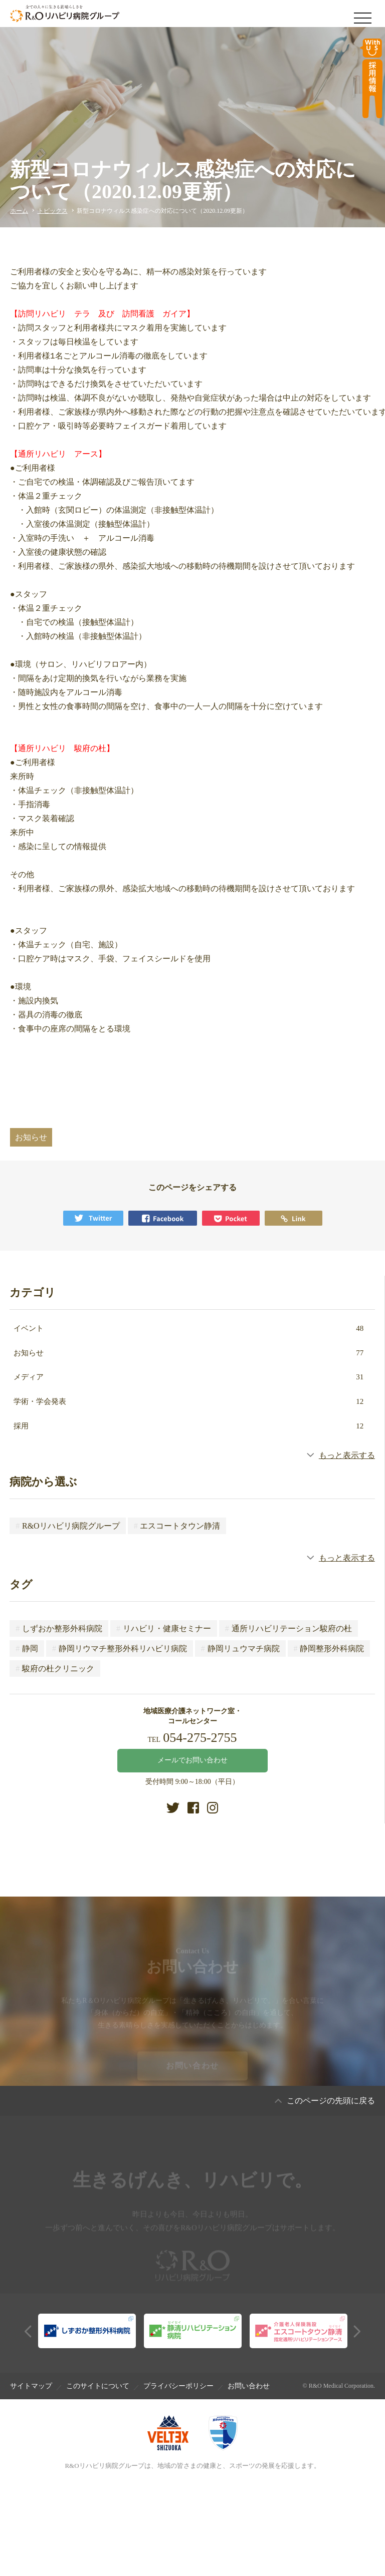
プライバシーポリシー (178, 2386)
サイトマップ (31, 2386)
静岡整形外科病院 (329, 1648)
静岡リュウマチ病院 (240, 1648)
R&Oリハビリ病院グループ (67, 1526)
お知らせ (189, 1352)
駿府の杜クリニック (55, 1668)
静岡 (27, 1648)
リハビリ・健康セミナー (163, 1628)
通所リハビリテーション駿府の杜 (288, 1628)
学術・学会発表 (189, 1401)
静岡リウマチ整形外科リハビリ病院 (119, 1648)
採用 (189, 1425)
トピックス (53, 210)
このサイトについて (97, 2386)
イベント (189, 1328)
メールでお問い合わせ (192, 1760)
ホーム (19, 210)
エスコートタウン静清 (177, 1526)
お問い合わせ (192, 2069)
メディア (189, 1376)
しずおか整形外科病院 (59, 1628)
